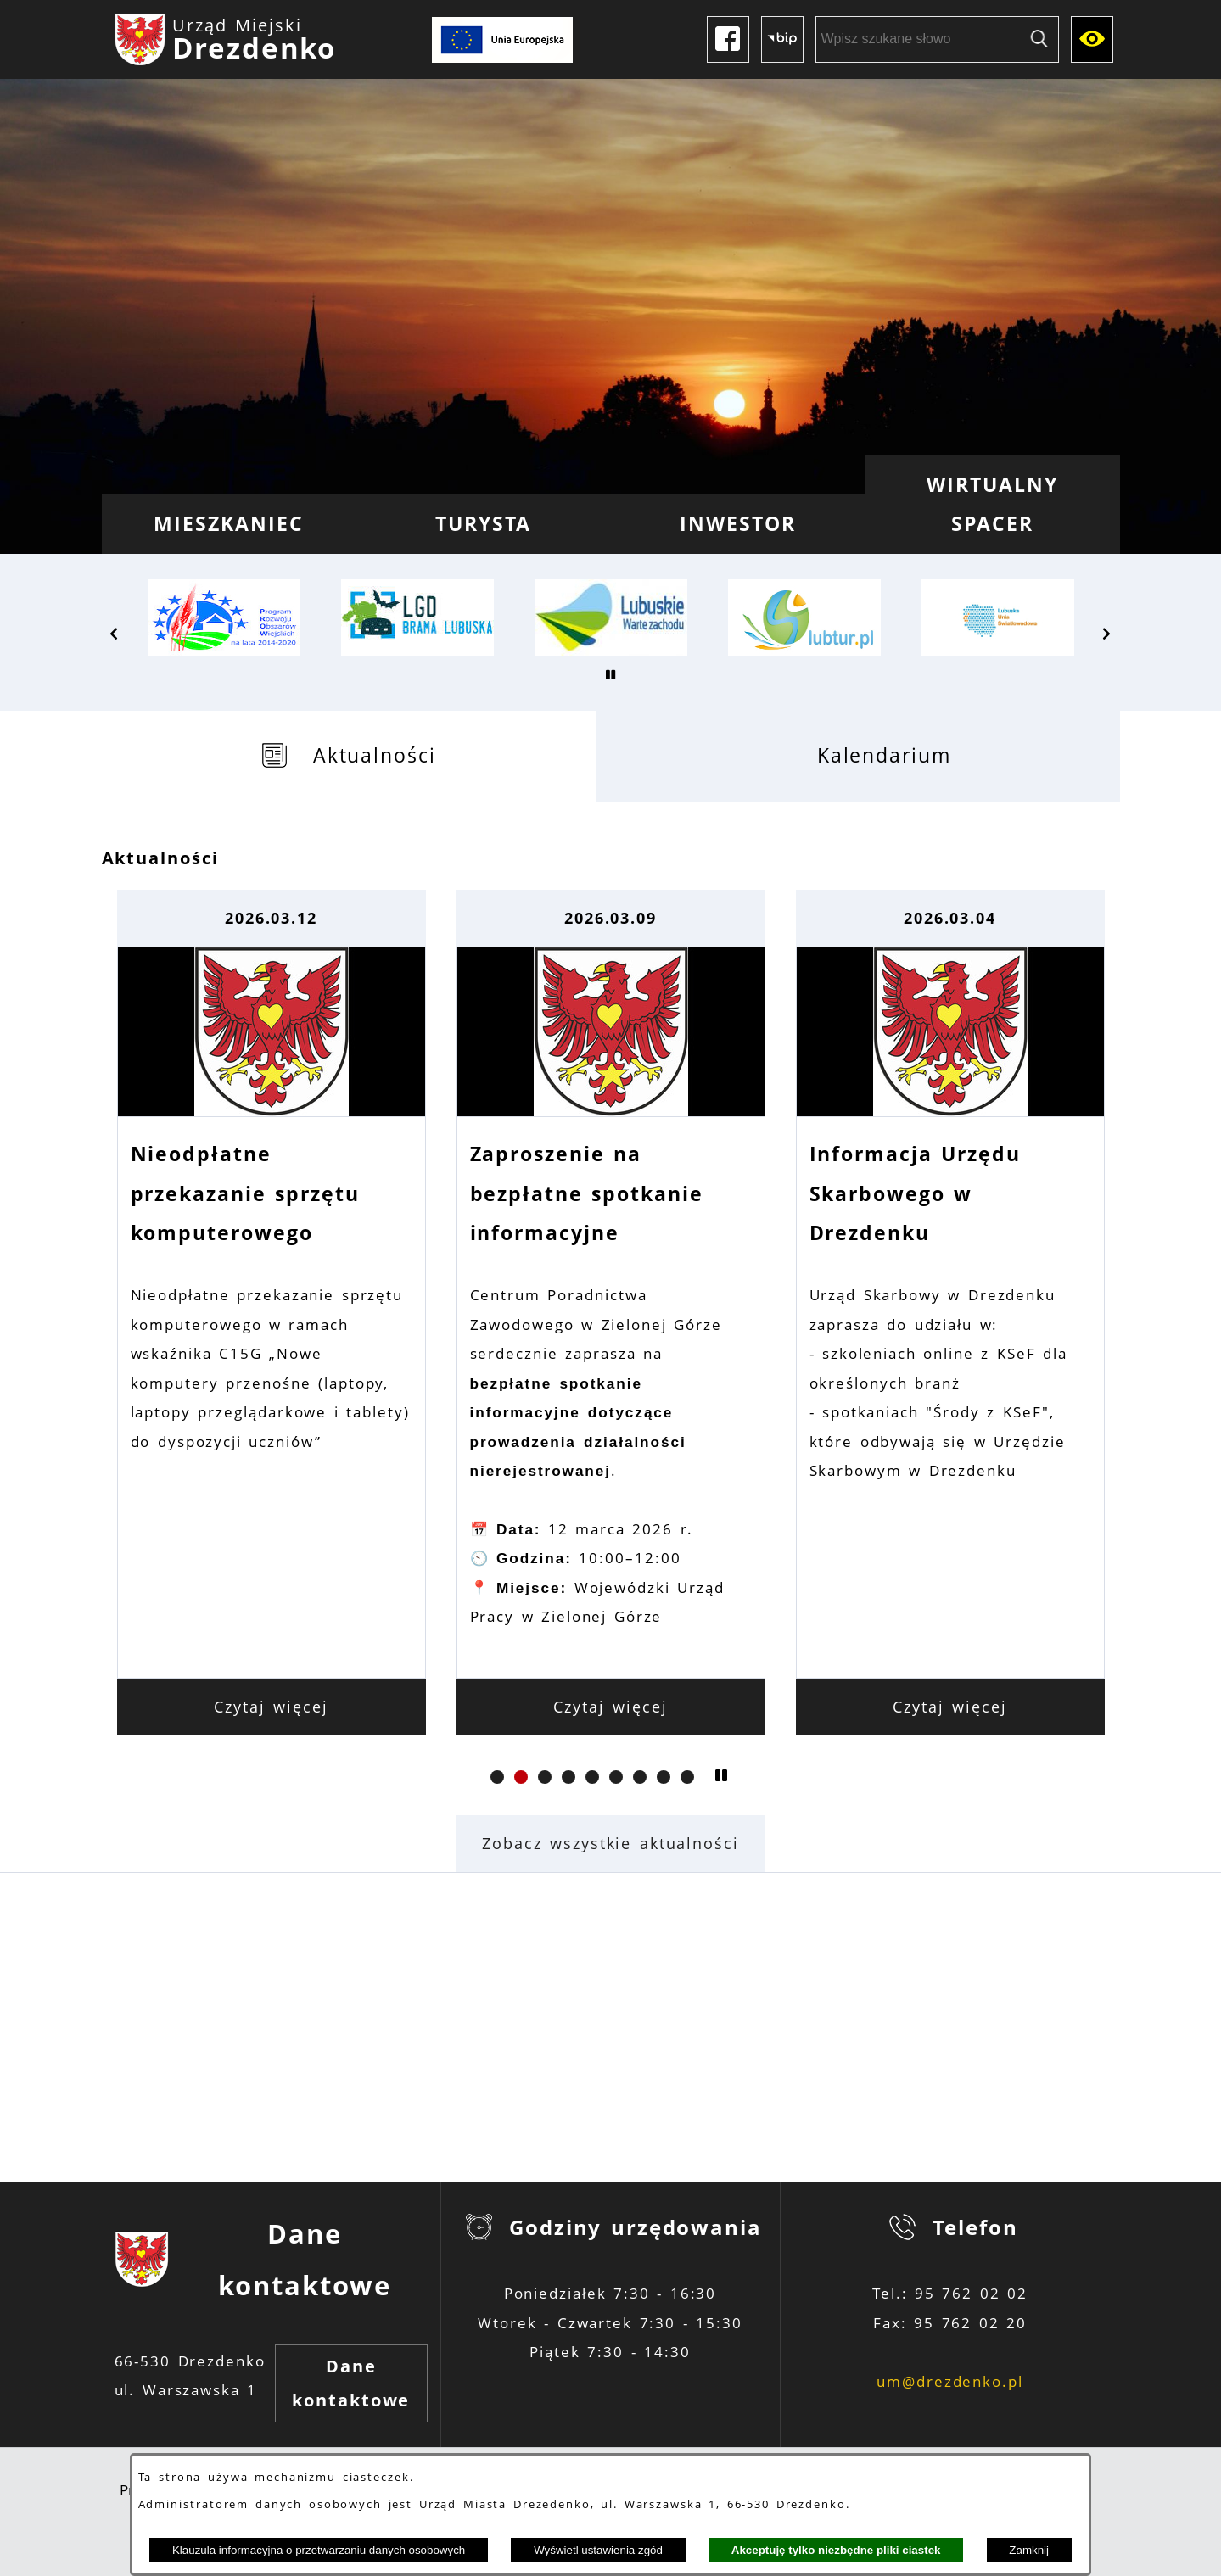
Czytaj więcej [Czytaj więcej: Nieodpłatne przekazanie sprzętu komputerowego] (271, 1706)
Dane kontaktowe (351, 2383)
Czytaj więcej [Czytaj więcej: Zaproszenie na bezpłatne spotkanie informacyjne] (610, 1706)
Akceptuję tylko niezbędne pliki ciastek (836, 2550)
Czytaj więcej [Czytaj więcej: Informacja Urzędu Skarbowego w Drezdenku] (950, 1706)
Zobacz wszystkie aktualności (610, 1843)
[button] (114, 633)
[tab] (349, 756)
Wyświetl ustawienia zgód (598, 2550)
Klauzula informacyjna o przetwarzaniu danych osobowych (318, 2550)
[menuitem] (229, 524)
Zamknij (1029, 2550)
